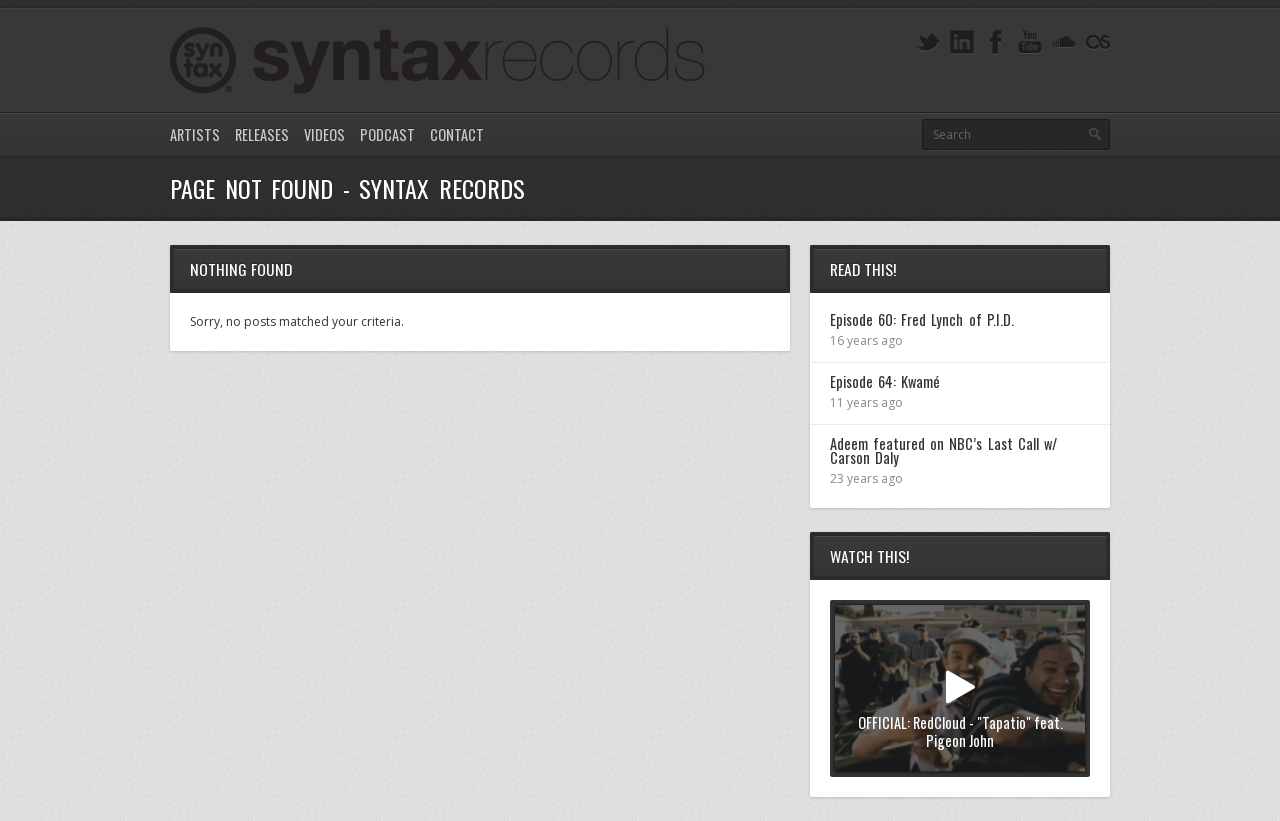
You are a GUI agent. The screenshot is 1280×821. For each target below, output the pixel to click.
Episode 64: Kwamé (885, 381)
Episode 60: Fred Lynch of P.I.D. (922, 319)
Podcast (387, 134)
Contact (457, 134)
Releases (262, 134)
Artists (195, 134)
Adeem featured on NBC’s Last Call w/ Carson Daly (943, 450)
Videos (324, 134)
